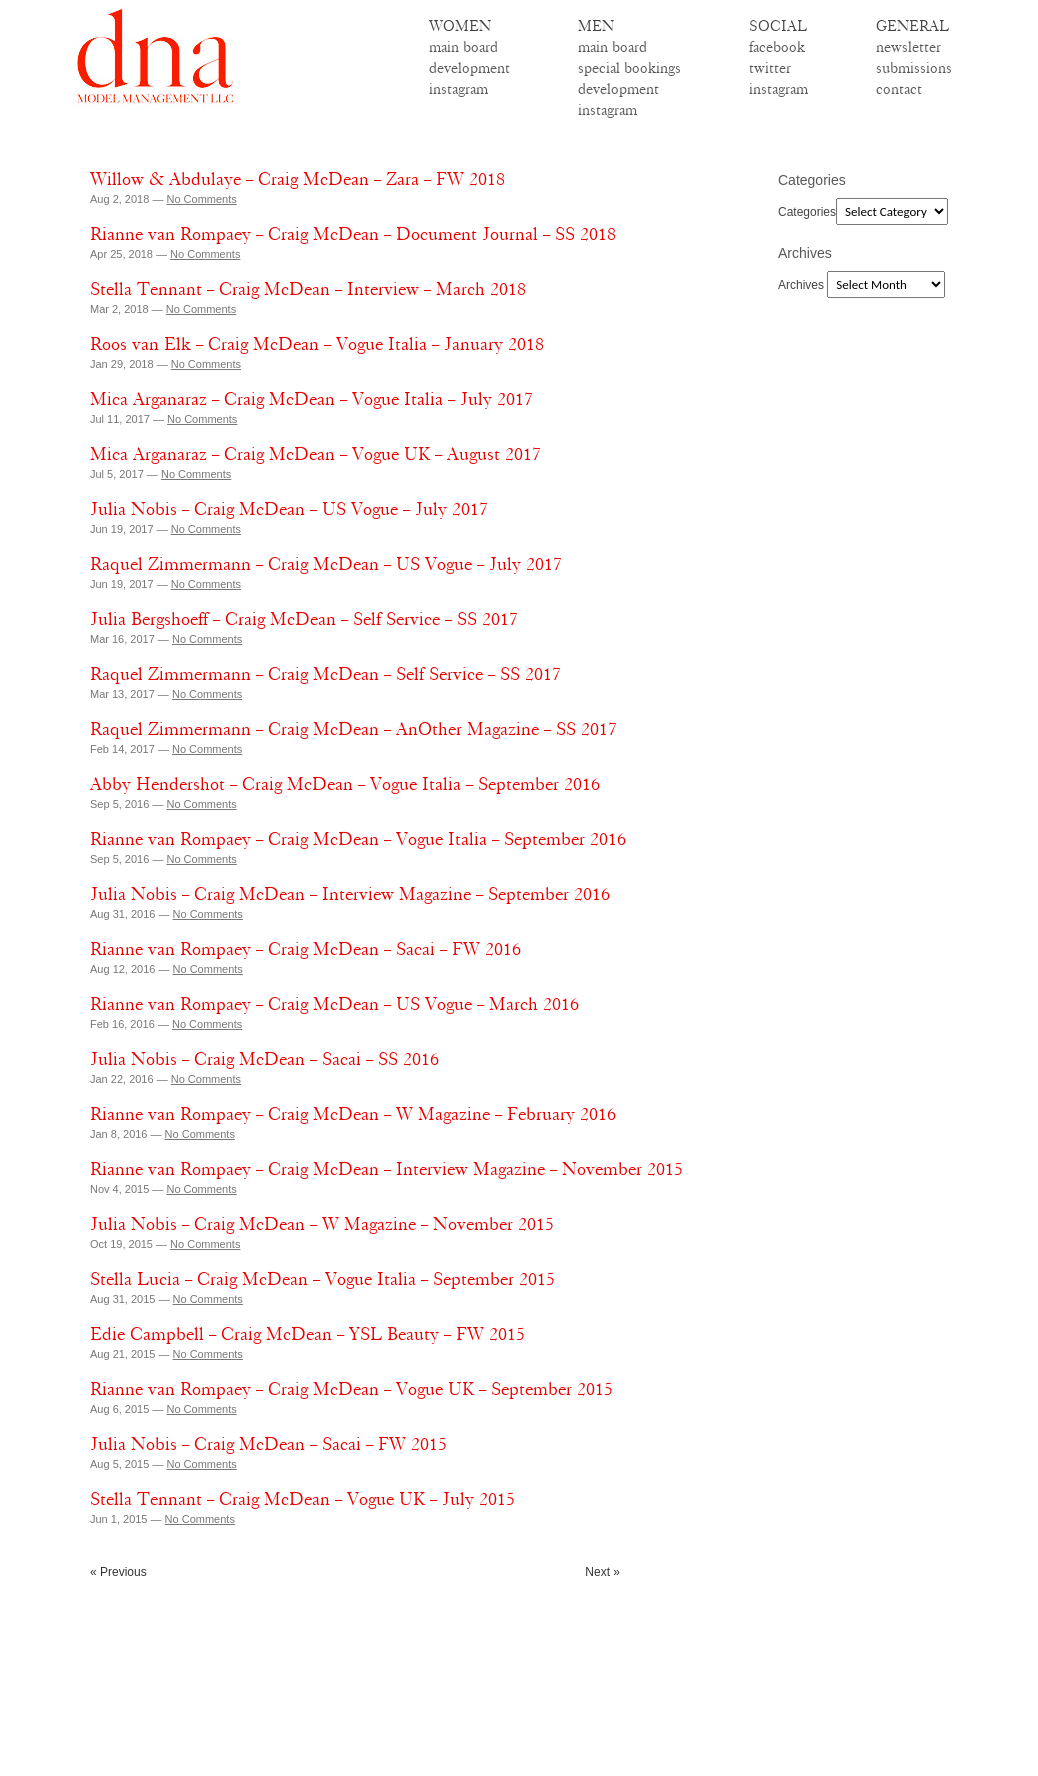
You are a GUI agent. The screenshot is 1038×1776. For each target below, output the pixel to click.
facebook (777, 47)
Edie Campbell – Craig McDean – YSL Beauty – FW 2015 (307, 1334)
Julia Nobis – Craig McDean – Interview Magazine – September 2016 (350, 894)
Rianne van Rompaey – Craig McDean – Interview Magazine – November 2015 (386, 1169)
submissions (914, 68)
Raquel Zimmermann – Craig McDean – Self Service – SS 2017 (325, 674)
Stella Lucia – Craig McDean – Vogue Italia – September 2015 (322, 1279)
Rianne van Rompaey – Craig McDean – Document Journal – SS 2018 (353, 234)
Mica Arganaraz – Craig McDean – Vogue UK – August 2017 (315, 454)
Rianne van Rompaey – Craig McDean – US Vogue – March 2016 (334, 1004)
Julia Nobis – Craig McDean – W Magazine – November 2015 (322, 1224)
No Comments (201, 199)
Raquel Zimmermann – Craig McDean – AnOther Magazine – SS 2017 (353, 729)
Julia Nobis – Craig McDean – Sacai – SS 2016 (264, 1059)
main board (463, 47)
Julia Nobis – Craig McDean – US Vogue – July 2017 (289, 509)
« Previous (118, 1572)
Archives (801, 285)
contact (899, 89)
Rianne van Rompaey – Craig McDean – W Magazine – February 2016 (353, 1114)
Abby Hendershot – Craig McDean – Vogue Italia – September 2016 (345, 784)
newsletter (908, 47)
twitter (770, 68)
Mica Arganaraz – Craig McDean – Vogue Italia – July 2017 (311, 399)
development (469, 68)
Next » (602, 1572)
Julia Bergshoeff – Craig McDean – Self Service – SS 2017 (304, 619)
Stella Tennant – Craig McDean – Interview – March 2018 (308, 289)
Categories (807, 212)
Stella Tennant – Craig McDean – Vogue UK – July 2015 (302, 1499)
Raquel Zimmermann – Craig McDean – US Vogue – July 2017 (326, 564)
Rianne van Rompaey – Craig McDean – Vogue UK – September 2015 (351, 1389)
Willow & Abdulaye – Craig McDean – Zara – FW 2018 (297, 179)
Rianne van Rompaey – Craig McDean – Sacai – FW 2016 (305, 949)
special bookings (629, 68)
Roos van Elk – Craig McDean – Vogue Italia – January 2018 (317, 344)
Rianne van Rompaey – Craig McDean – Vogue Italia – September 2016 (358, 839)
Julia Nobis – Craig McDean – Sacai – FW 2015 (268, 1444)
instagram (458, 89)
